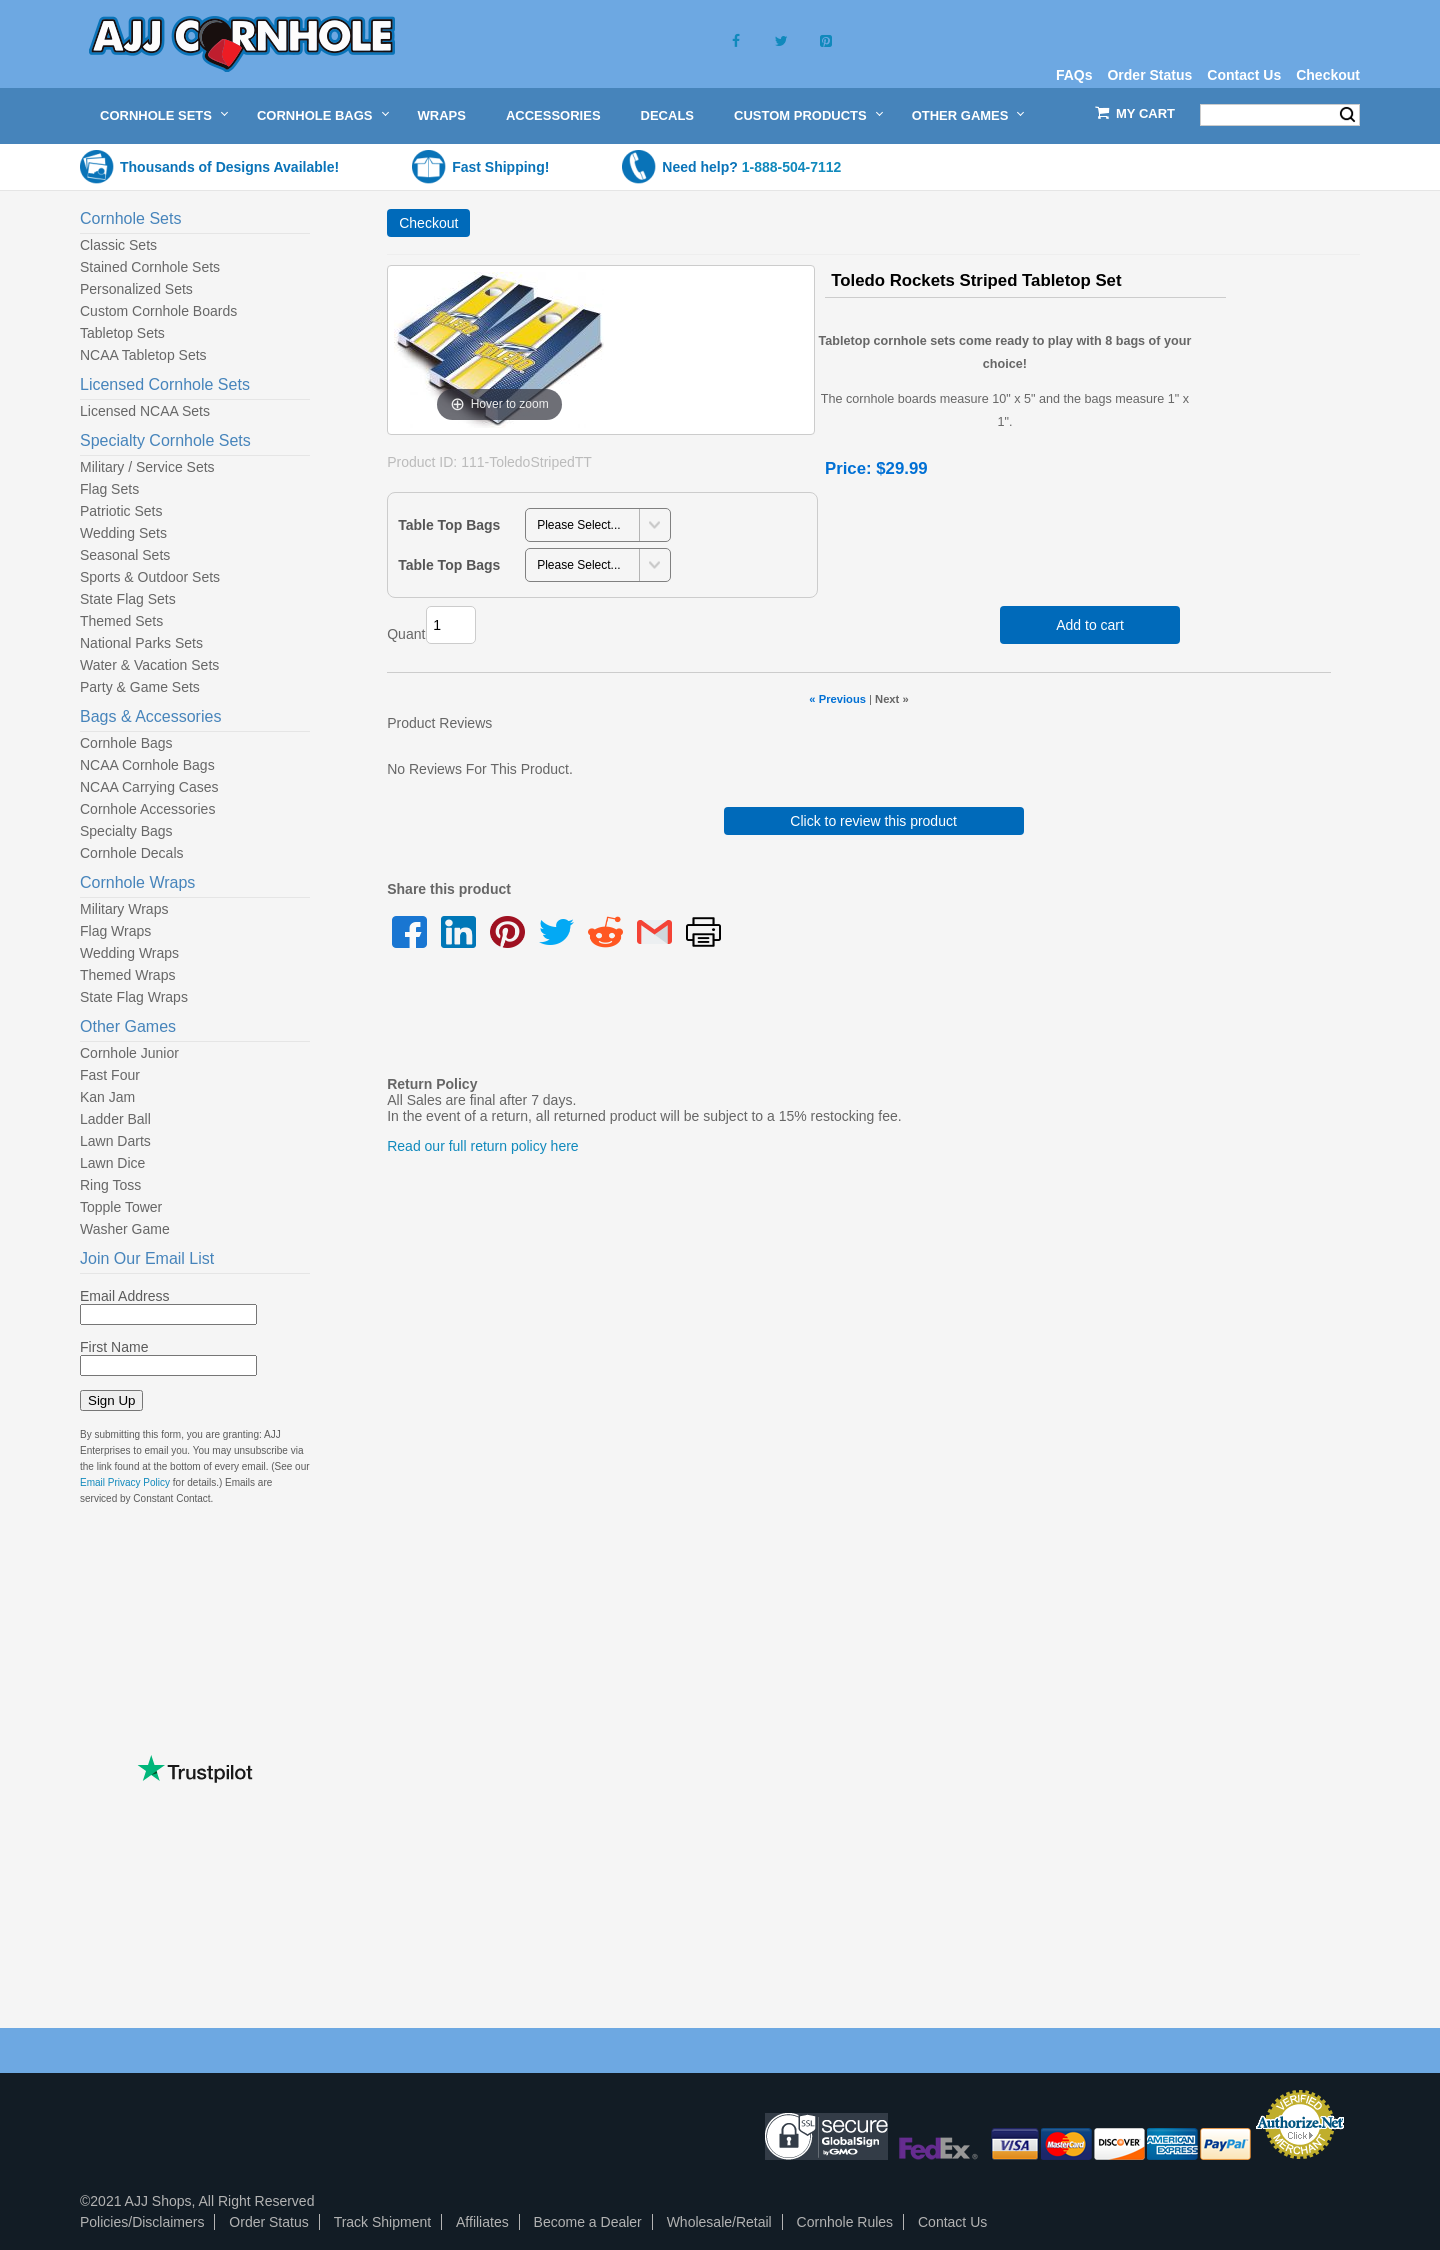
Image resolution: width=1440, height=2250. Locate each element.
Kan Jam (107, 1097)
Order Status (1149, 75)
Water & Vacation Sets (149, 665)
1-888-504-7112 (792, 167)
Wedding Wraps (129, 953)
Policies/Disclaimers (142, 2222)
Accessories (553, 115)
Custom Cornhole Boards (158, 311)
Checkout (1328, 75)
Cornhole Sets (156, 115)
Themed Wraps (127, 975)
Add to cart (1090, 625)
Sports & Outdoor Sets (150, 577)
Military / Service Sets (147, 467)
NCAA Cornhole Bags (147, 765)
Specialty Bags (126, 831)
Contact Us (1244, 75)
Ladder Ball (115, 1119)
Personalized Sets (136, 289)
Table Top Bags (449, 525)
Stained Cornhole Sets (150, 267)
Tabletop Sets (122, 333)
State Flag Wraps (134, 997)
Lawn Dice (112, 1163)
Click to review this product (873, 821)
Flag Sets (109, 489)
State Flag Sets (128, 599)
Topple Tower (121, 1207)
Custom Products (800, 115)
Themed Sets (121, 621)
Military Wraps (124, 909)
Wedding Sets (123, 533)
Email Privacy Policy (125, 1482)
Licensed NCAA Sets (145, 411)
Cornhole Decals (132, 853)
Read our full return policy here (482, 1146)
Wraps (442, 115)
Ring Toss (110, 1185)
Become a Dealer (588, 2222)
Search (1347, 115)
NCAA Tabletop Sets (143, 355)
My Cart (1145, 113)
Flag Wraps (115, 931)
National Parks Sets (141, 643)
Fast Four (110, 1075)
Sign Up (111, 1400)
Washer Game (125, 1229)
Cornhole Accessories (147, 809)
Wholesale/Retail (719, 2222)
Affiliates (482, 2222)
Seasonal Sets (125, 555)
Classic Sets (118, 245)
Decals (667, 115)
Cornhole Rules (845, 2222)
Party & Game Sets (140, 687)
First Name (114, 1347)
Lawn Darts (115, 1141)
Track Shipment (383, 2222)
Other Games (960, 115)
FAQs (1074, 75)
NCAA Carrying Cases (149, 787)
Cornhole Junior (129, 1053)
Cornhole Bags (315, 115)
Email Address (124, 1296)
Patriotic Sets (121, 511)
